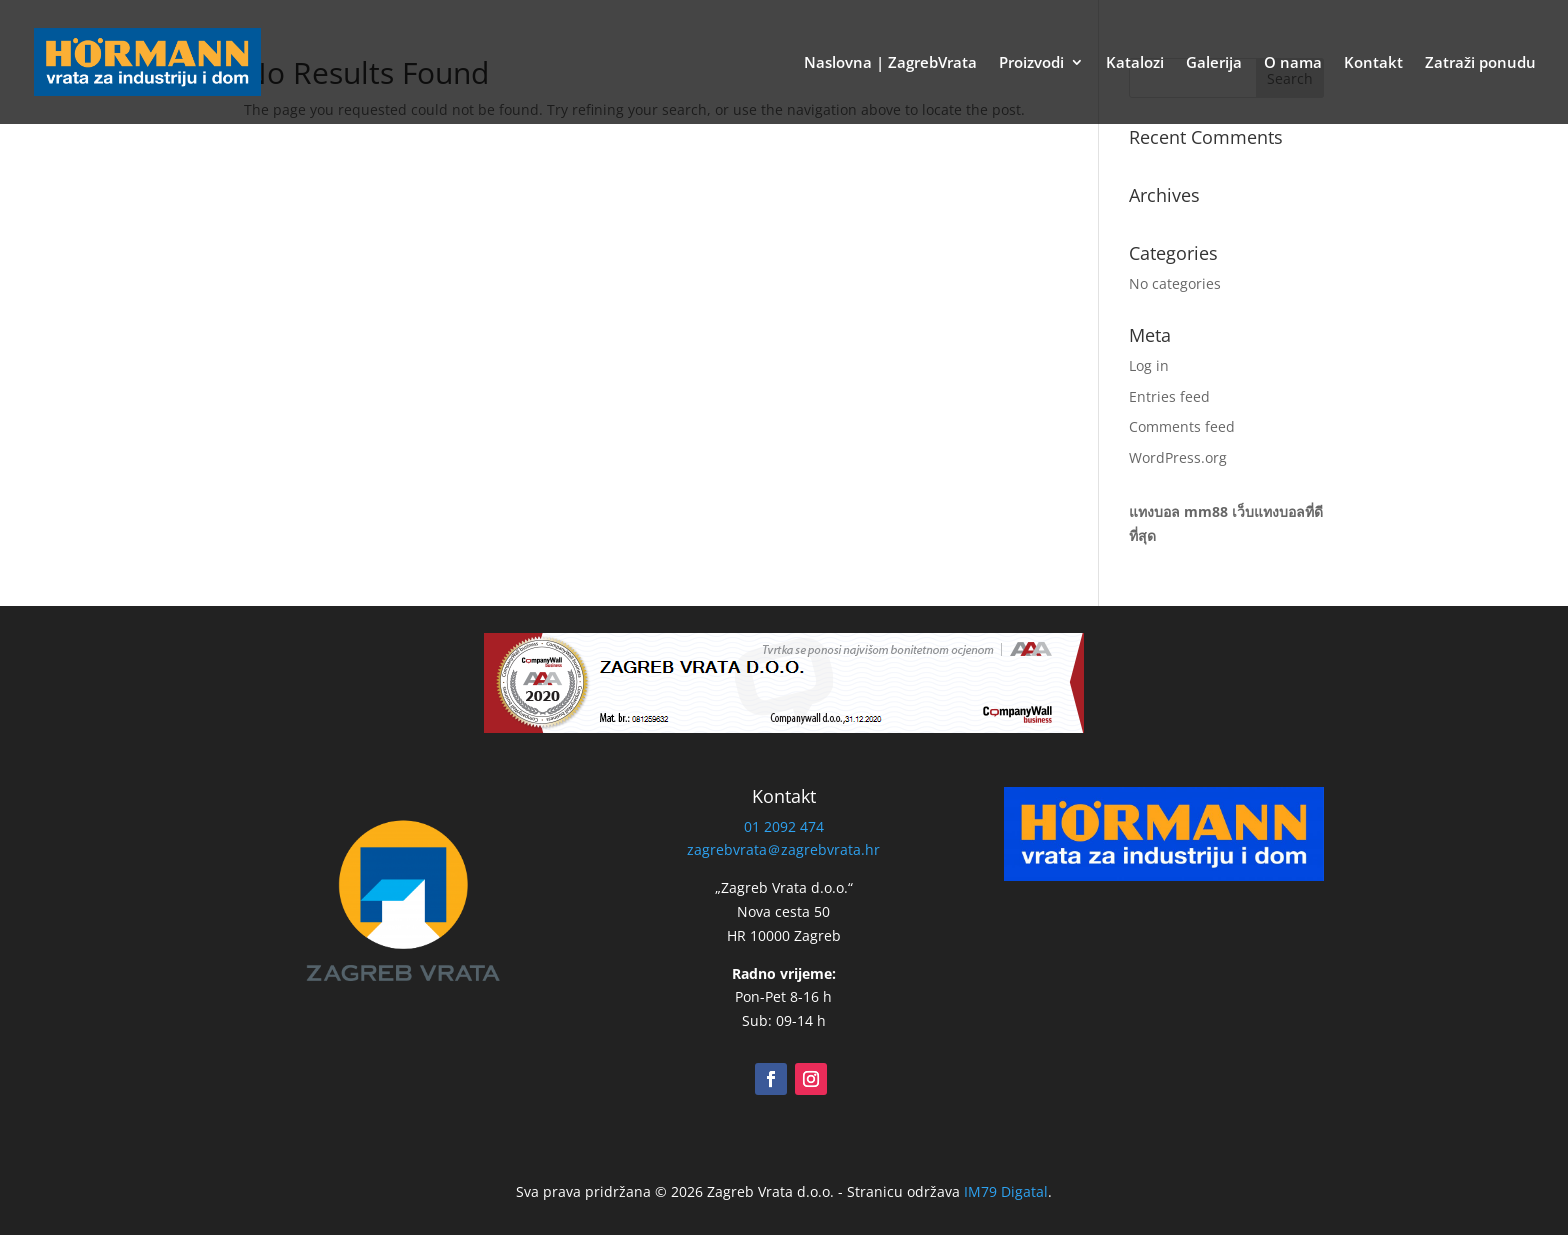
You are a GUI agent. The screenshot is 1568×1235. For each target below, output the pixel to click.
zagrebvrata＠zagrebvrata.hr (783, 849)
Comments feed (1182, 426)
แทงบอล (1154, 511)
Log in (1149, 365)
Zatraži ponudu (1480, 63)
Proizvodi (1031, 63)
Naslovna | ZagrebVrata (890, 63)
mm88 (1206, 511)
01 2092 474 (784, 826)
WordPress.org (1178, 457)
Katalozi (1135, 63)
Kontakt (1373, 63)
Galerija (1214, 63)
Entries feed (1169, 396)
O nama (1293, 63)
